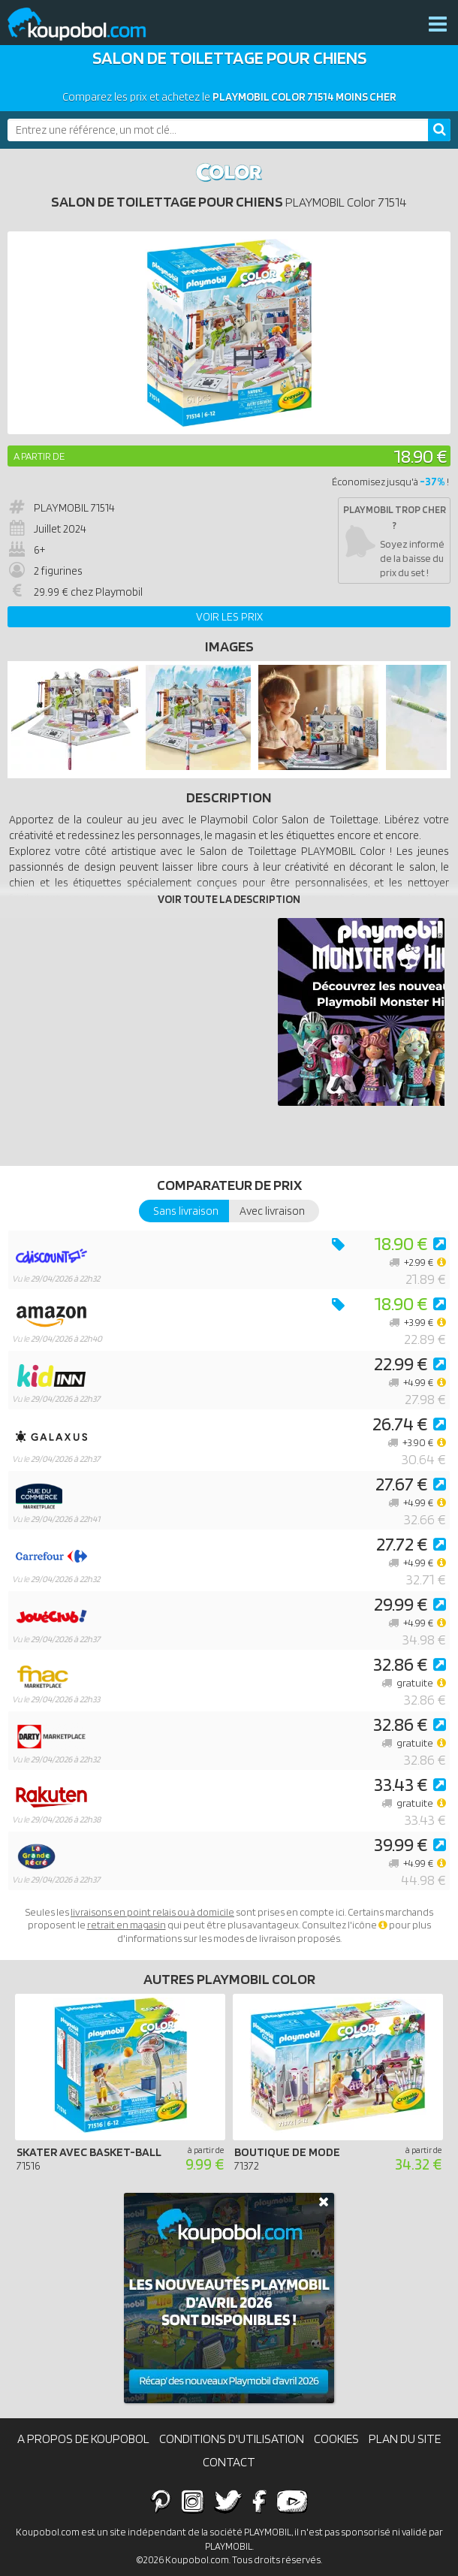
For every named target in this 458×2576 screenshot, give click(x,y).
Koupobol (86, 24)
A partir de (39, 456)
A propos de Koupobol (83, 2438)
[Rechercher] (439, 130)
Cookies (336, 2438)
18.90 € (420, 455)
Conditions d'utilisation (231, 2438)
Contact (229, 2461)
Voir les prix (229, 617)
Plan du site (405, 2438)
